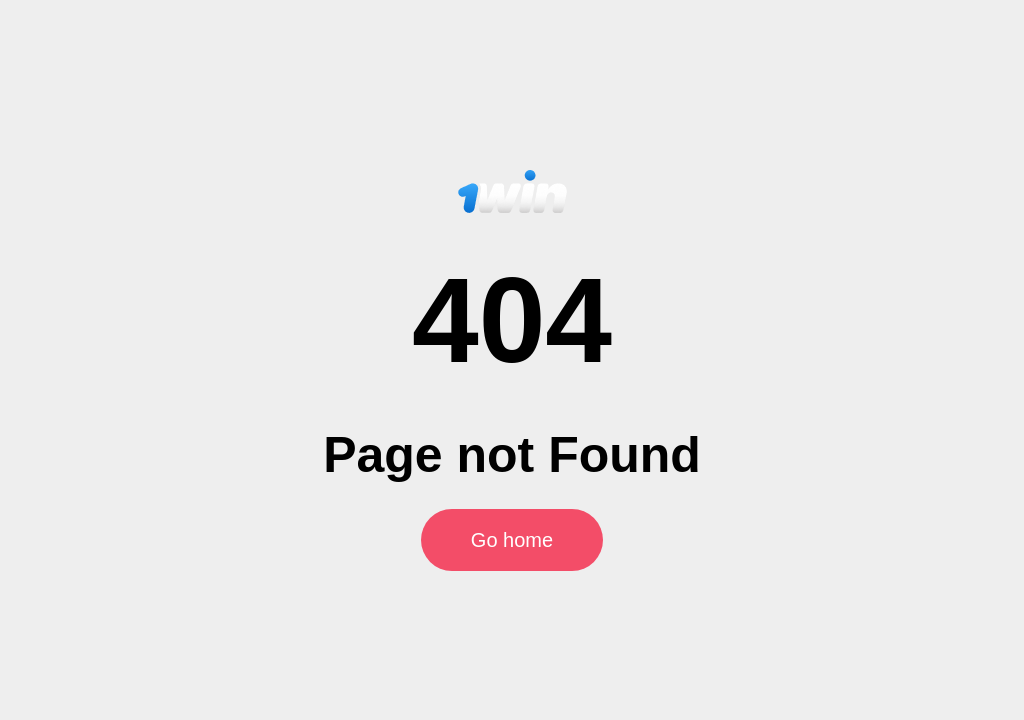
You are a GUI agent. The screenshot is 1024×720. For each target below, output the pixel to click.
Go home (512, 540)
